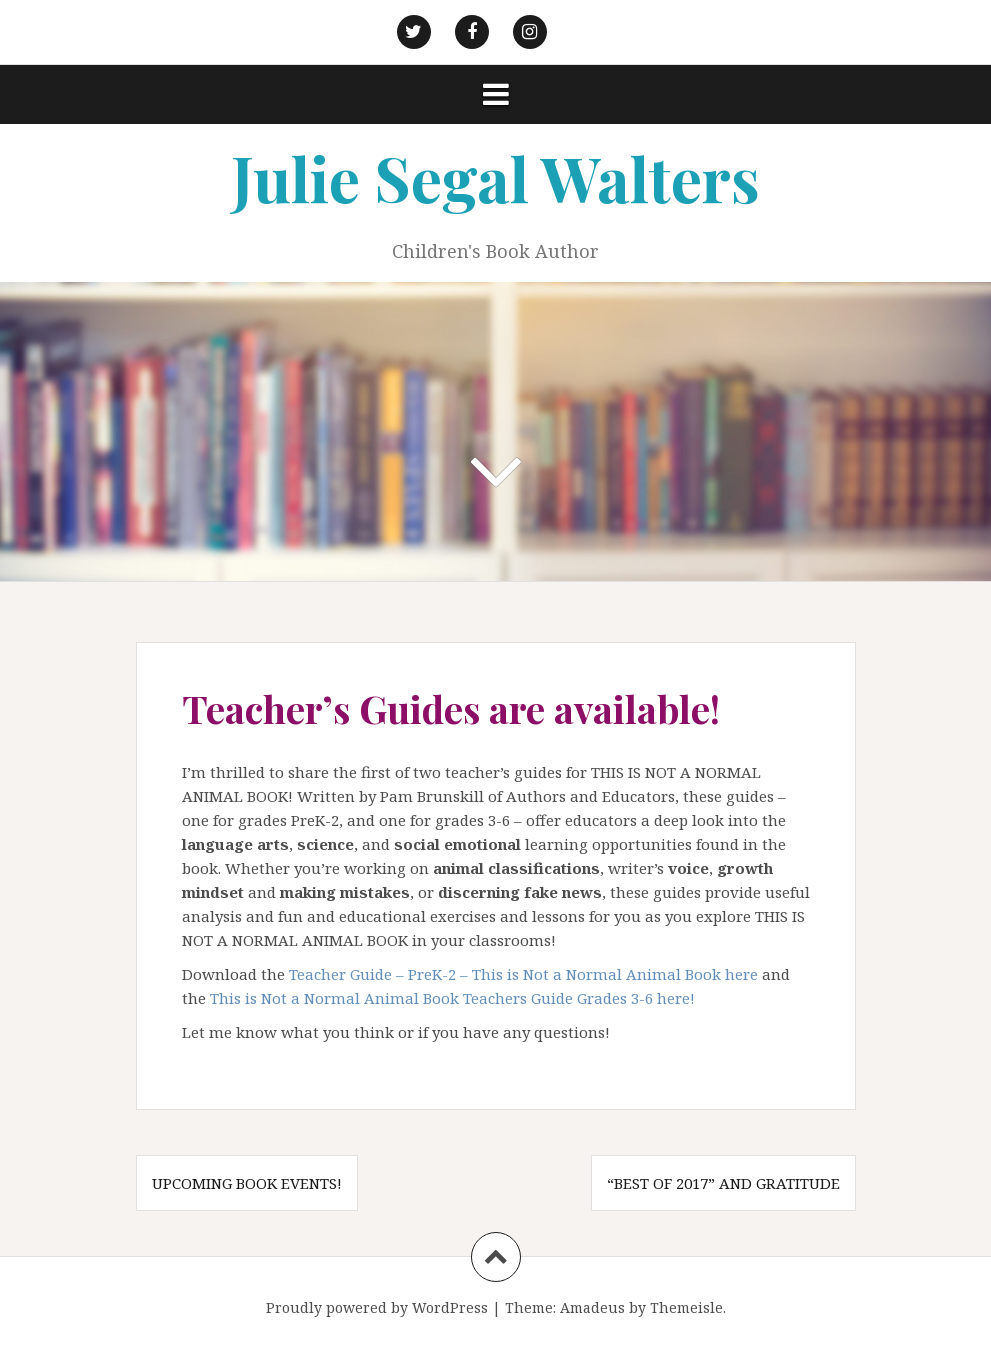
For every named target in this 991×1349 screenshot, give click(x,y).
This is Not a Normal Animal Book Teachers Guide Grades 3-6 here (450, 998)
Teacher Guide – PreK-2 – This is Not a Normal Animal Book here (523, 974)
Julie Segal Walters (495, 177)
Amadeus (592, 1307)
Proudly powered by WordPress (377, 1307)
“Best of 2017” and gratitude (723, 1183)
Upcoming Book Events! (247, 1183)
